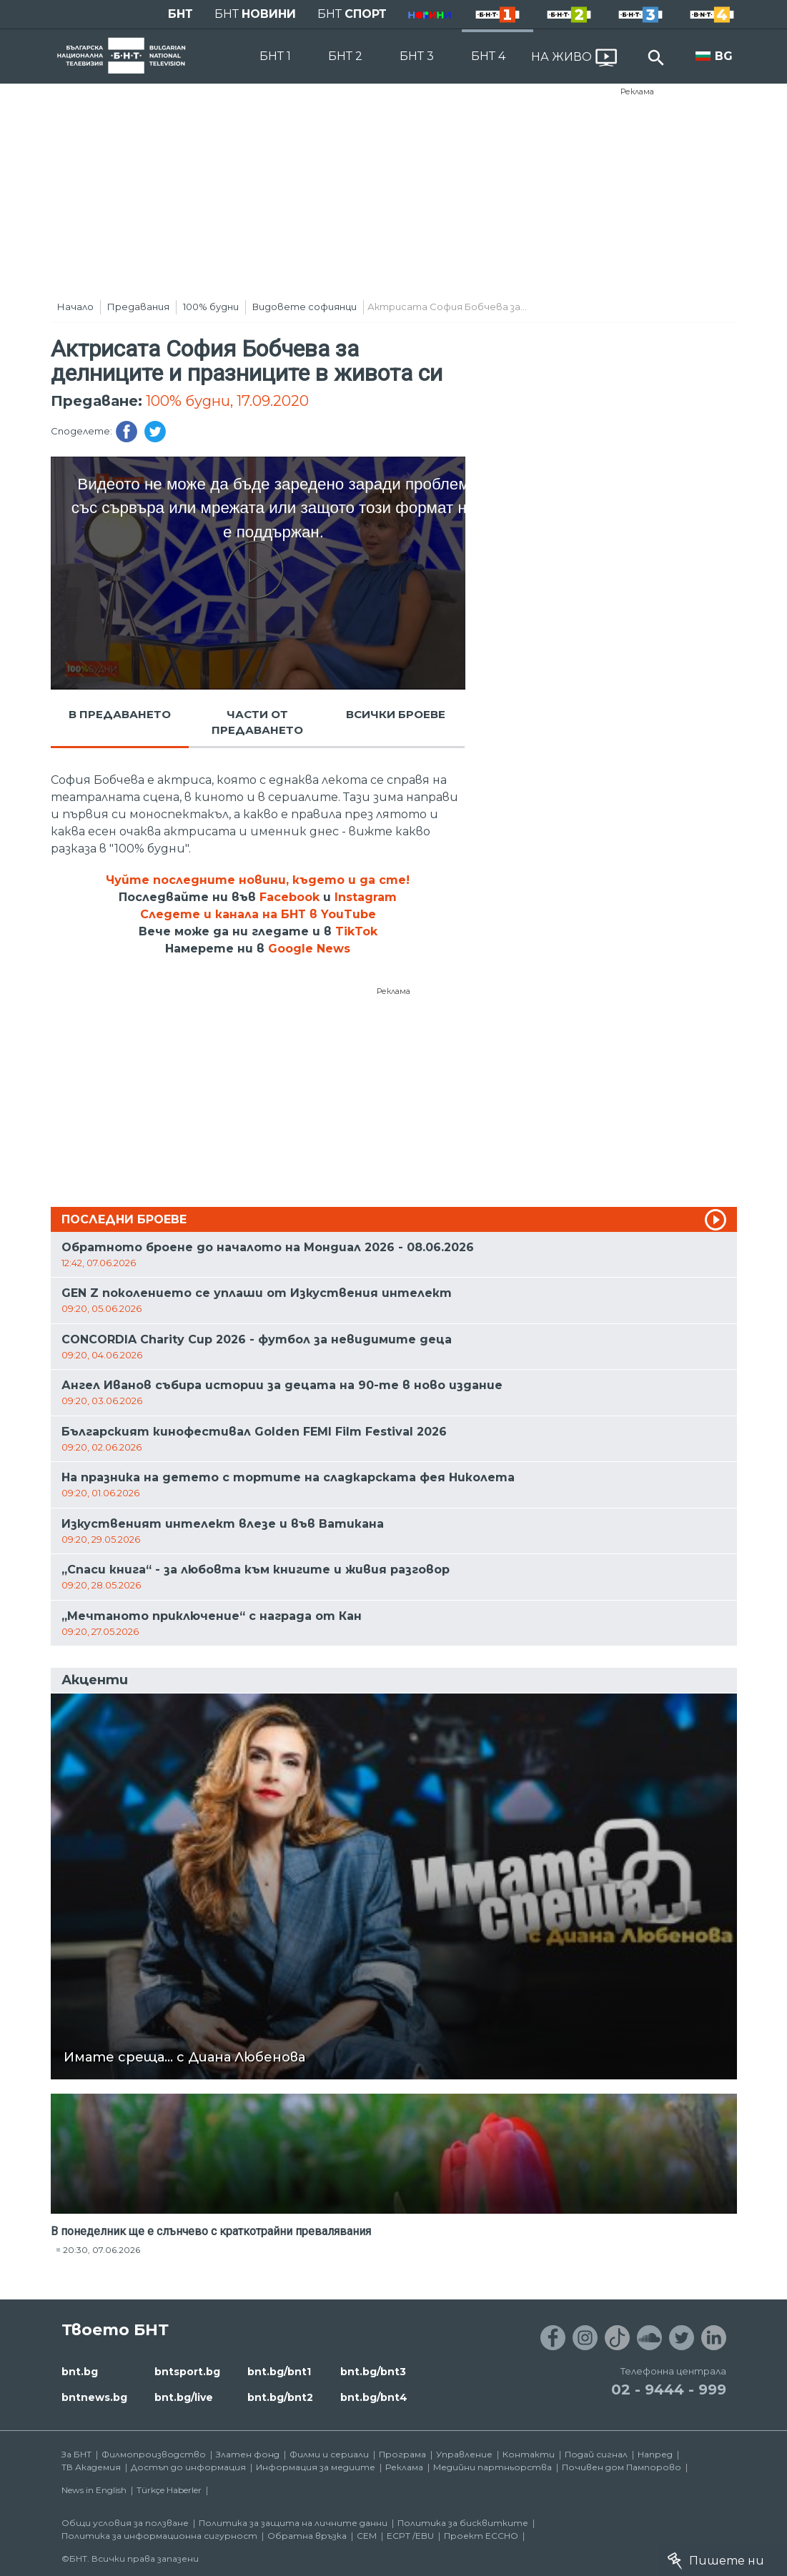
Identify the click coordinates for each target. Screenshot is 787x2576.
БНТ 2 (345, 56)
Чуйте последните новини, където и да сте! (258, 880)
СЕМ (367, 2535)
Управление (464, 2454)
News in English (94, 2490)
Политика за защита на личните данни (293, 2522)
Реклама (637, 91)
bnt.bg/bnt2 (280, 2397)
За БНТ (76, 2454)
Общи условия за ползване (125, 2522)
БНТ (180, 14)
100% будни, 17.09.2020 (227, 400)
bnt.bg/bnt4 (373, 2397)
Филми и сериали (329, 2454)
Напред (655, 2454)
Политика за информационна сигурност (159, 2535)
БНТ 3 (417, 56)
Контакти (529, 2454)
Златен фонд (247, 2454)
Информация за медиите (315, 2467)
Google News (309, 948)
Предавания (138, 306)
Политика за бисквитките (462, 2522)
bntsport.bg (187, 2371)
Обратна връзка (307, 2535)
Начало (75, 306)
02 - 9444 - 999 (668, 2389)
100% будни (211, 306)
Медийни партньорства (492, 2467)
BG (724, 56)
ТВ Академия (91, 2467)
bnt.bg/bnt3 (373, 2371)
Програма (402, 2454)
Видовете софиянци (304, 306)
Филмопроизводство (154, 2454)
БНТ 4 (488, 56)
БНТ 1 (275, 56)
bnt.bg (79, 2371)
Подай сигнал (596, 2454)
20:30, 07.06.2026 (101, 2249)
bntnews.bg (94, 2397)
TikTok (356, 931)
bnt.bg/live (183, 2397)
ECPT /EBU (410, 2535)
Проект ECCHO (481, 2535)
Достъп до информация (188, 2467)
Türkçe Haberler (169, 2490)
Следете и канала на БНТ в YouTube (258, 914)
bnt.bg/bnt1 (279, 2371)
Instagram (366, 897)
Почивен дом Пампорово (621, 2467)
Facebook (289, 897)
